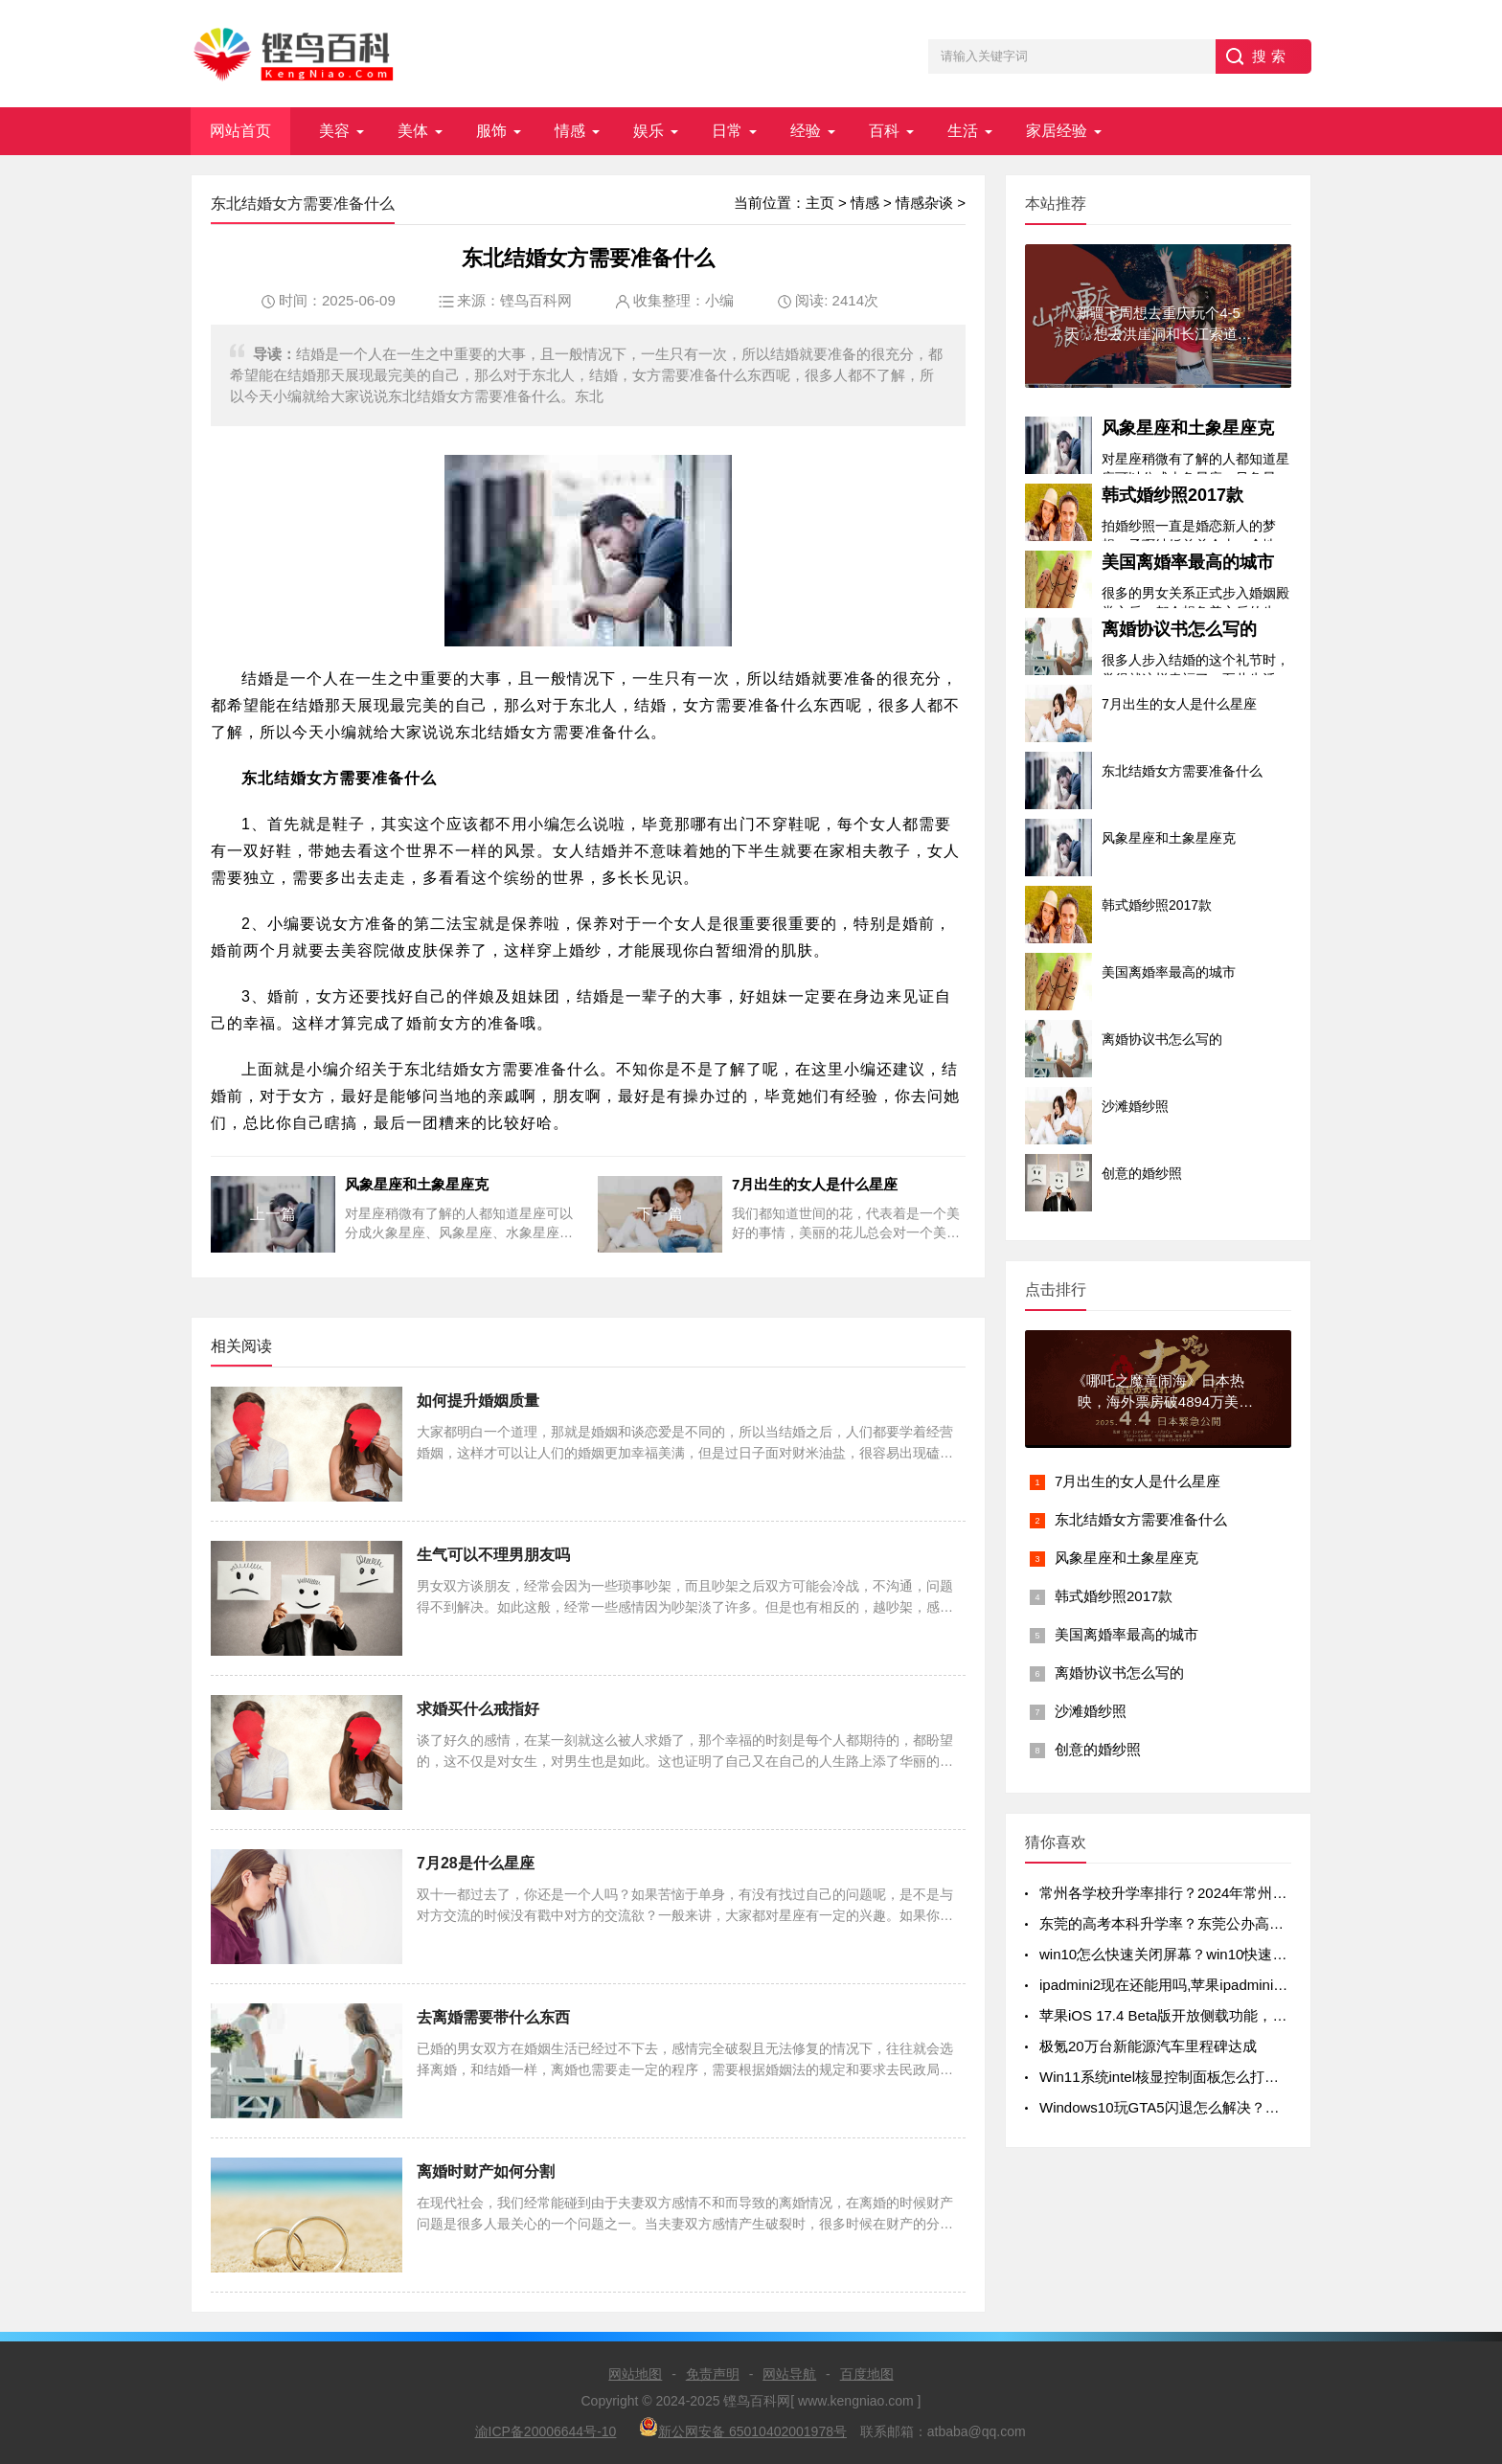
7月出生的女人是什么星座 (1137, 1481)
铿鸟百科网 (536, 300)
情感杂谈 (924, 202)
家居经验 (1056, 131)
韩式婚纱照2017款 (1172, 495)
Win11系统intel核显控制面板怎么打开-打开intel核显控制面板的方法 (1253, 2076)
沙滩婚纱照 (1090, 1711)
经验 (805, 131)
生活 (962, 131)
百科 (884, 131)
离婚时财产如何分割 (486, 2171)
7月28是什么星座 (476, 1863)
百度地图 (867, 2374)
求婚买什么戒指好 (478, 1709)
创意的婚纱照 (1098, 1749)
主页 (820, 202)
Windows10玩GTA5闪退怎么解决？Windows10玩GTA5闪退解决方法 (1257, 2107)
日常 (727, 131)
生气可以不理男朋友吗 (493, 1555)
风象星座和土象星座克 (1188, 428)
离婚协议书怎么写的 (1179, 629)
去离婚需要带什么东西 (493, 2017)
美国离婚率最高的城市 (1188, 562)
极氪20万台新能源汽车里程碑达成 (1148, 2046)
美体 (413, 131)
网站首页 (240, 131)
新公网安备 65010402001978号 (743, 2428)
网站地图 (635, 2374)
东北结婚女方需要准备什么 (1141, 1519)
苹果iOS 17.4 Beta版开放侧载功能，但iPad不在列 (1198, 2015)
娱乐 (648, 131)
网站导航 (789, 2374)
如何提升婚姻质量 (478, 1400)
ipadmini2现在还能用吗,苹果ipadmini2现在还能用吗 (1203, 1985)
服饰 (491, 131)
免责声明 (713, 2374)
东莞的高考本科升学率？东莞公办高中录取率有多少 (1204, 1923)
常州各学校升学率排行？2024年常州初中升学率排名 (1206, 1893)
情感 (570, 131)
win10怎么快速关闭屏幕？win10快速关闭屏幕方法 (1198, 1954)
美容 (334, 131)
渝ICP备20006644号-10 (546, 2431)
